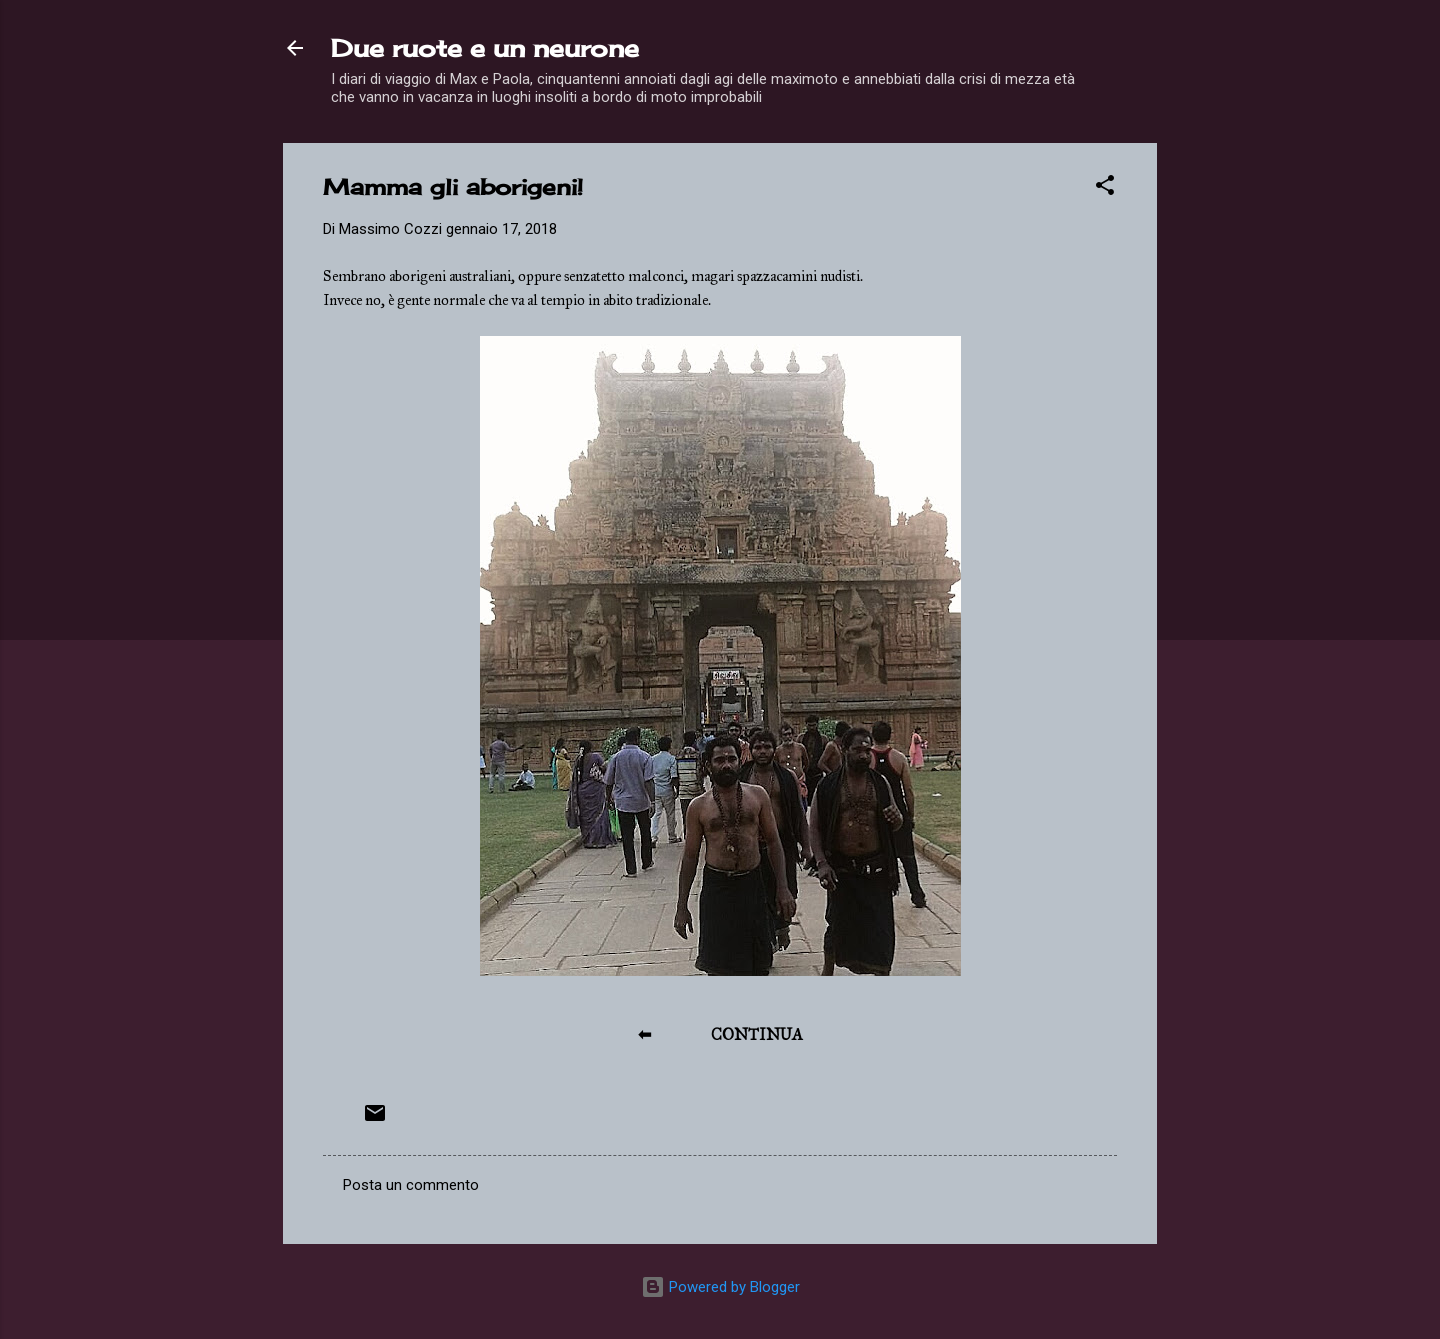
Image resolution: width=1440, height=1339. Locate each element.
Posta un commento (411, 1185)
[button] (1105, 188)
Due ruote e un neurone (485, 48)
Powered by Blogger (720, 1287)
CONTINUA (757, 1034)
